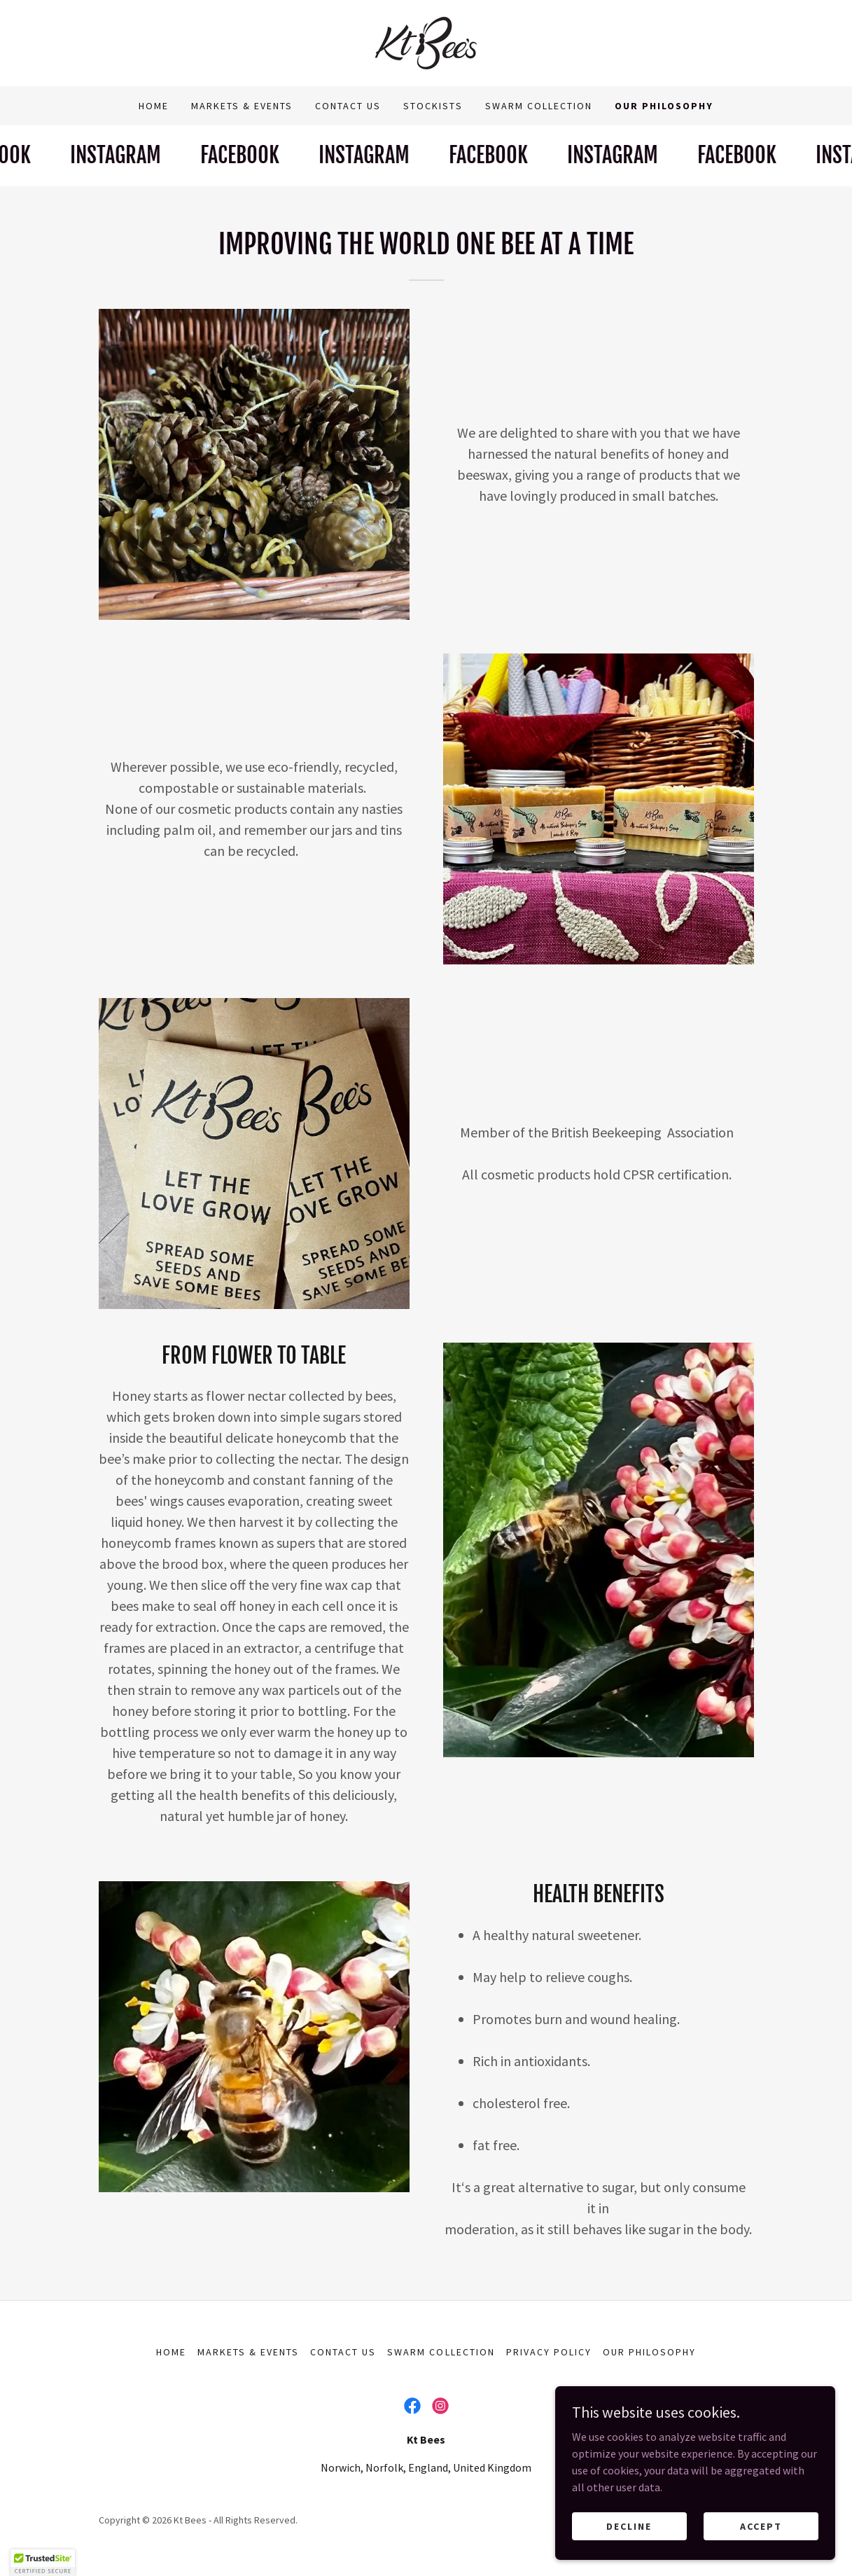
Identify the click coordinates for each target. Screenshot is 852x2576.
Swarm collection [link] (538, 105)
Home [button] (171, 2352)
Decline (629, 2525)
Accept (761, 2525)
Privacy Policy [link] (549, 2352)
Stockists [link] (432, 105)
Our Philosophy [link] (664, 105)
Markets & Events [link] (242, 105)
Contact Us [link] (348, 105)
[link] (426, 41)
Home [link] (154, 105)
